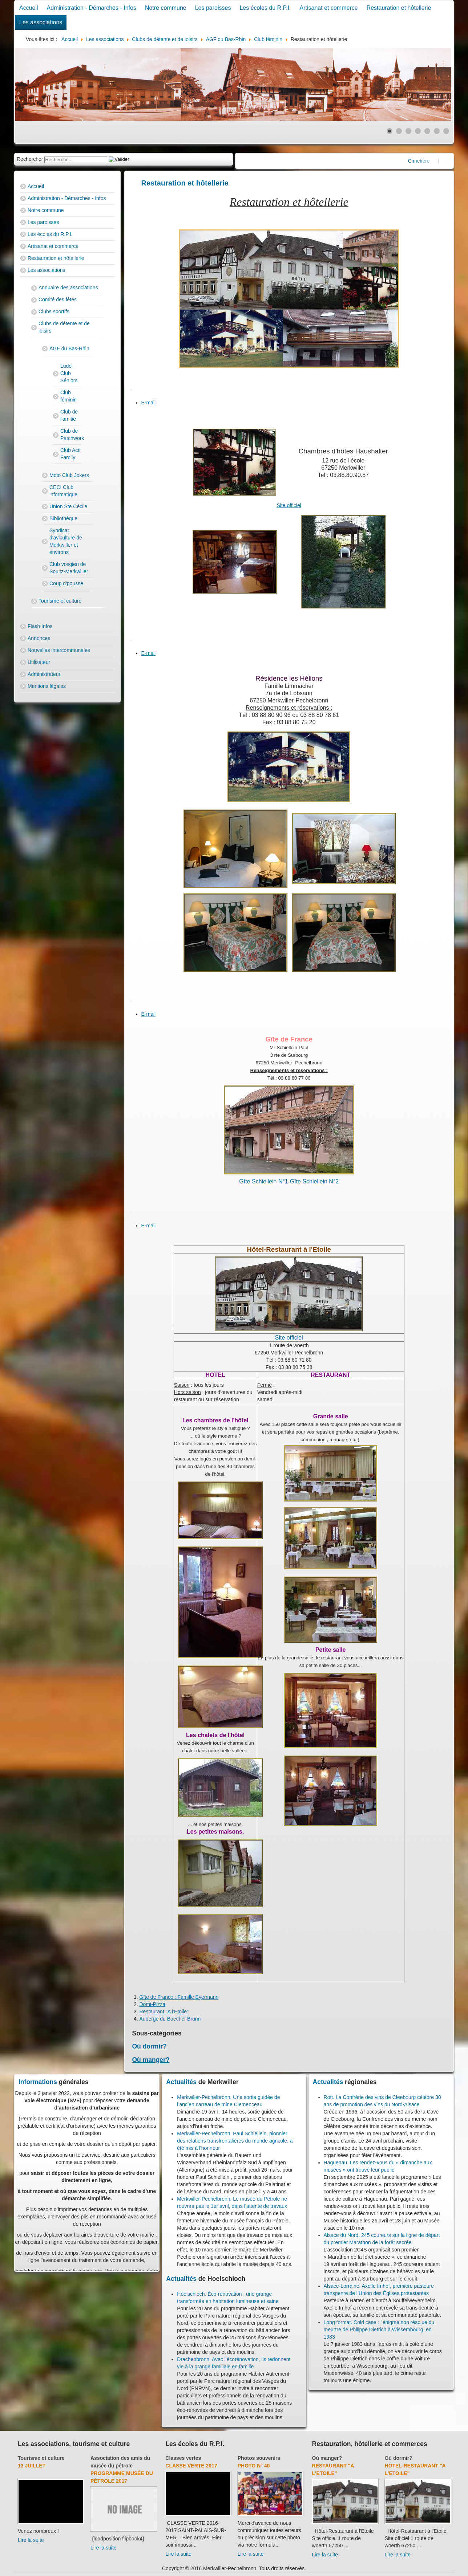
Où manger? (151, 2059)
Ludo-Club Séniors (68, 373)
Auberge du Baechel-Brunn (170, 2019)
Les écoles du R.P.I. (265, 8)
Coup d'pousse (66, 583)
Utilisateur (39, 662)
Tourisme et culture (60, 601)
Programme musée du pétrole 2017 (121, 2477)
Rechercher (30, 159)
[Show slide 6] (437, 131)
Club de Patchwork (71, 434)
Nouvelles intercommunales (59, 650)
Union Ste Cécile (68, 506)
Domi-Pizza (153, 2004)
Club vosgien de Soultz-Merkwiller (68, 567)
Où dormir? (149, 2046)
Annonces (39, 638)
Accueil (28, 8)
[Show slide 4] (418, 131)
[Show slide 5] (427, 131)
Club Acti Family (70, 453)
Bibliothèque (63, 518)
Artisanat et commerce (329, 8)
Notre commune (165, 8)
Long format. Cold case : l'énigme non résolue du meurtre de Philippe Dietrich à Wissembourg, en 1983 (379, 2329)
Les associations (40, 22)
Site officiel (289, 505)
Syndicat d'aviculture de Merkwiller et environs (65, 541)
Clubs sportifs (54, 311)
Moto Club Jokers (69, 475)
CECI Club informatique (63, 490)
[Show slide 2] (399, 131)
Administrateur (44, 674)
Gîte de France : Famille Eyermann (179, 1997)
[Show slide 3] (408, 131)
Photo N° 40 (254, 2466)
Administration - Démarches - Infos (91, 8)
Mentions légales (47, 686)
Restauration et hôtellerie (399, 8)
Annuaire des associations (68, 287)
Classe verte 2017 (191, 2466)
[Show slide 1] (389, 131)
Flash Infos (40, 626)
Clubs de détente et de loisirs (64, 327)
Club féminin (68, 396)
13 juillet (31, 2466)
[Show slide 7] (446, 131)
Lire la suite (31, 2540)
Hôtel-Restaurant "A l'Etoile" (415, 2469)
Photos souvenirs (259, 2458)
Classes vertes (183, 2458)
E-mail (148, 402)
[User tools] (131, 390)
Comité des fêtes (58, 299)
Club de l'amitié (69, 415)
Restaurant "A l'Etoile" (164, 2011)
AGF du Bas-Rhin (69, 348)
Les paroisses (213, 8)
